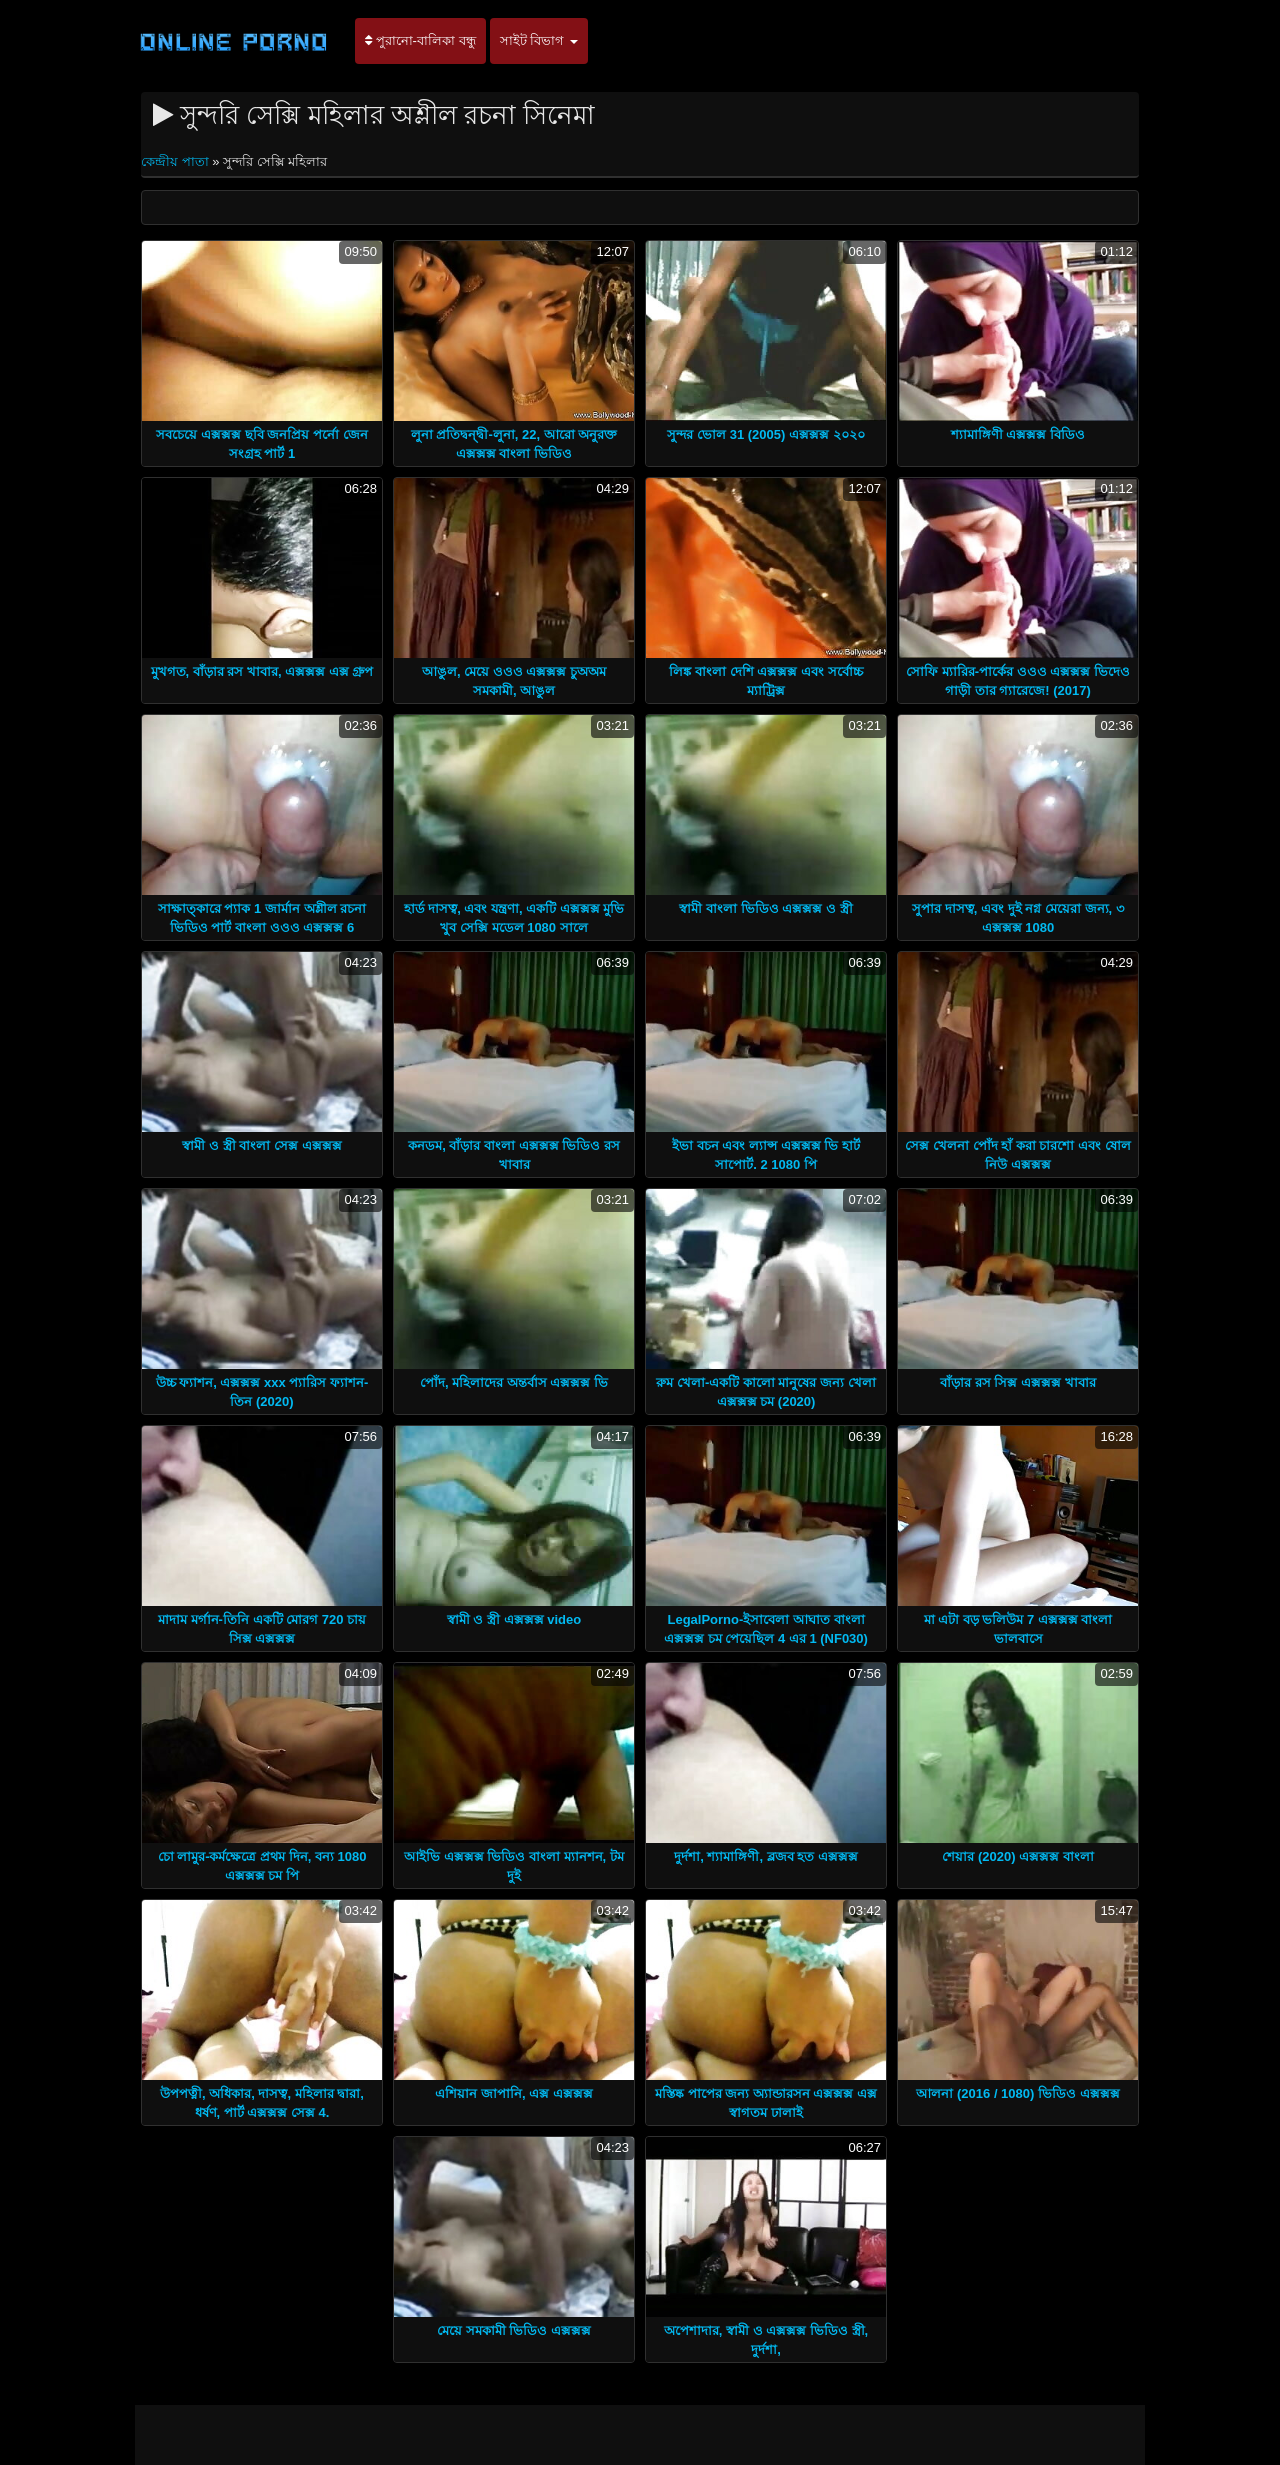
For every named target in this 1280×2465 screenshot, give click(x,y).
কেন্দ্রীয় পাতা (176, 161)
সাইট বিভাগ (539, 40)
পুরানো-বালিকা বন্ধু (420, 40)
